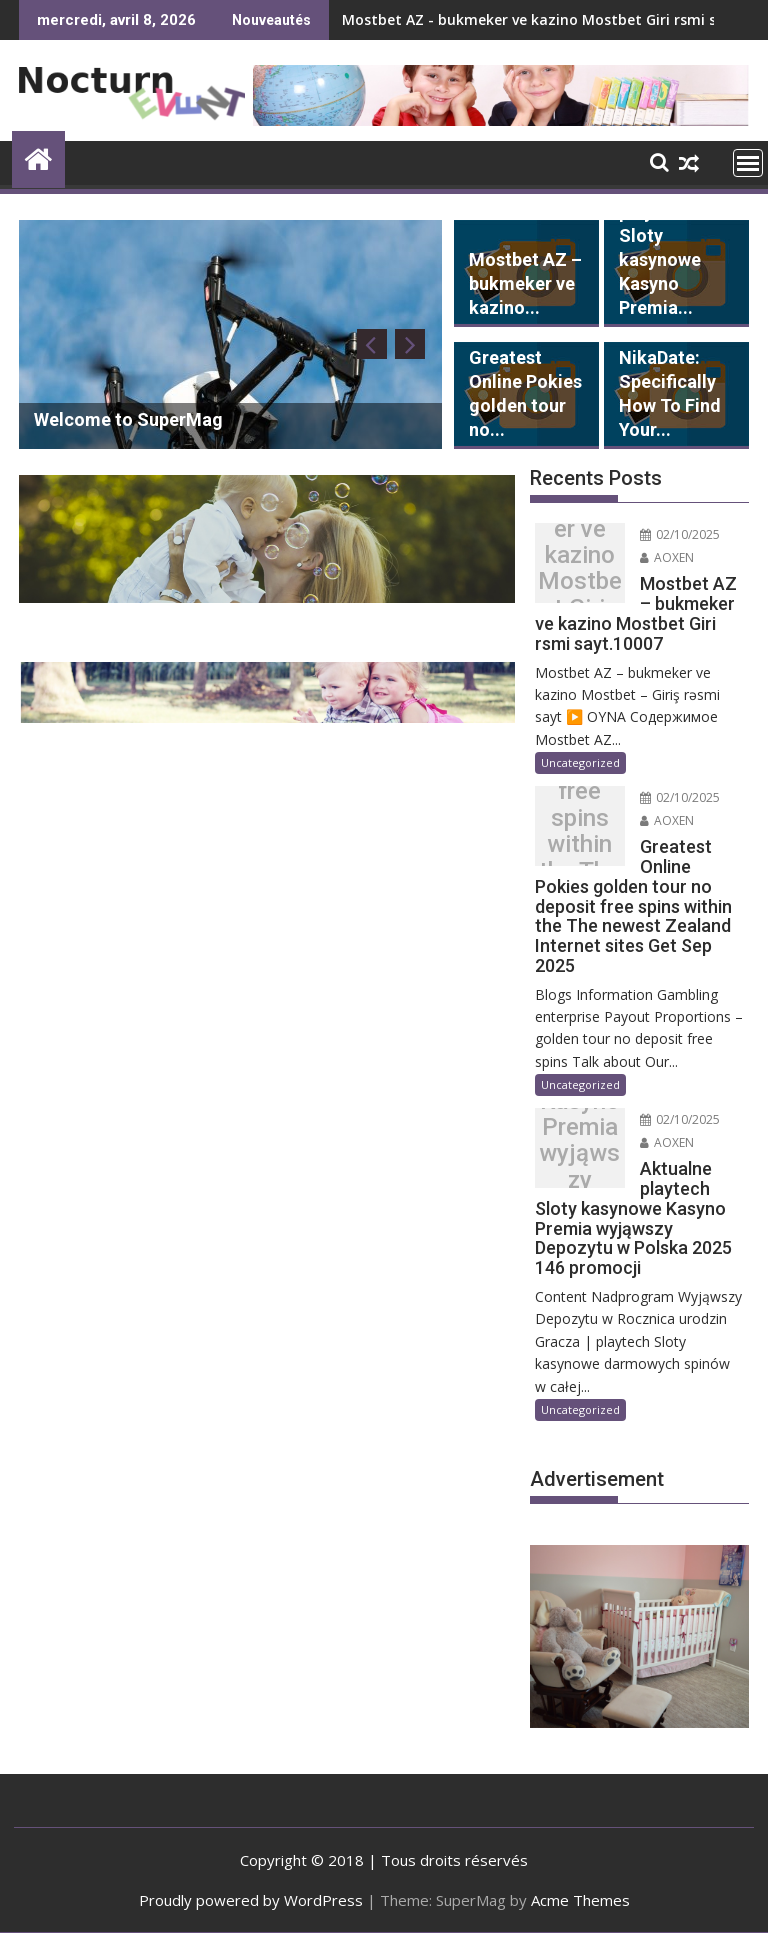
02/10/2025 (680, 534)
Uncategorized (580, 762)
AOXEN (667, 557)
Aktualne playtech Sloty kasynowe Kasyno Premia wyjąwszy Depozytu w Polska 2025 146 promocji (579, 1153)
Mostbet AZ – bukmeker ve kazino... (525, 283)
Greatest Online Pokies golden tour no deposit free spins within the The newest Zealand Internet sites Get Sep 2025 (579, 831)
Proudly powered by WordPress (251, 1900)
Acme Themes (580, 1900)
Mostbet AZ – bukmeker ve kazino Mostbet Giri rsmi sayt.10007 (580, 568)
